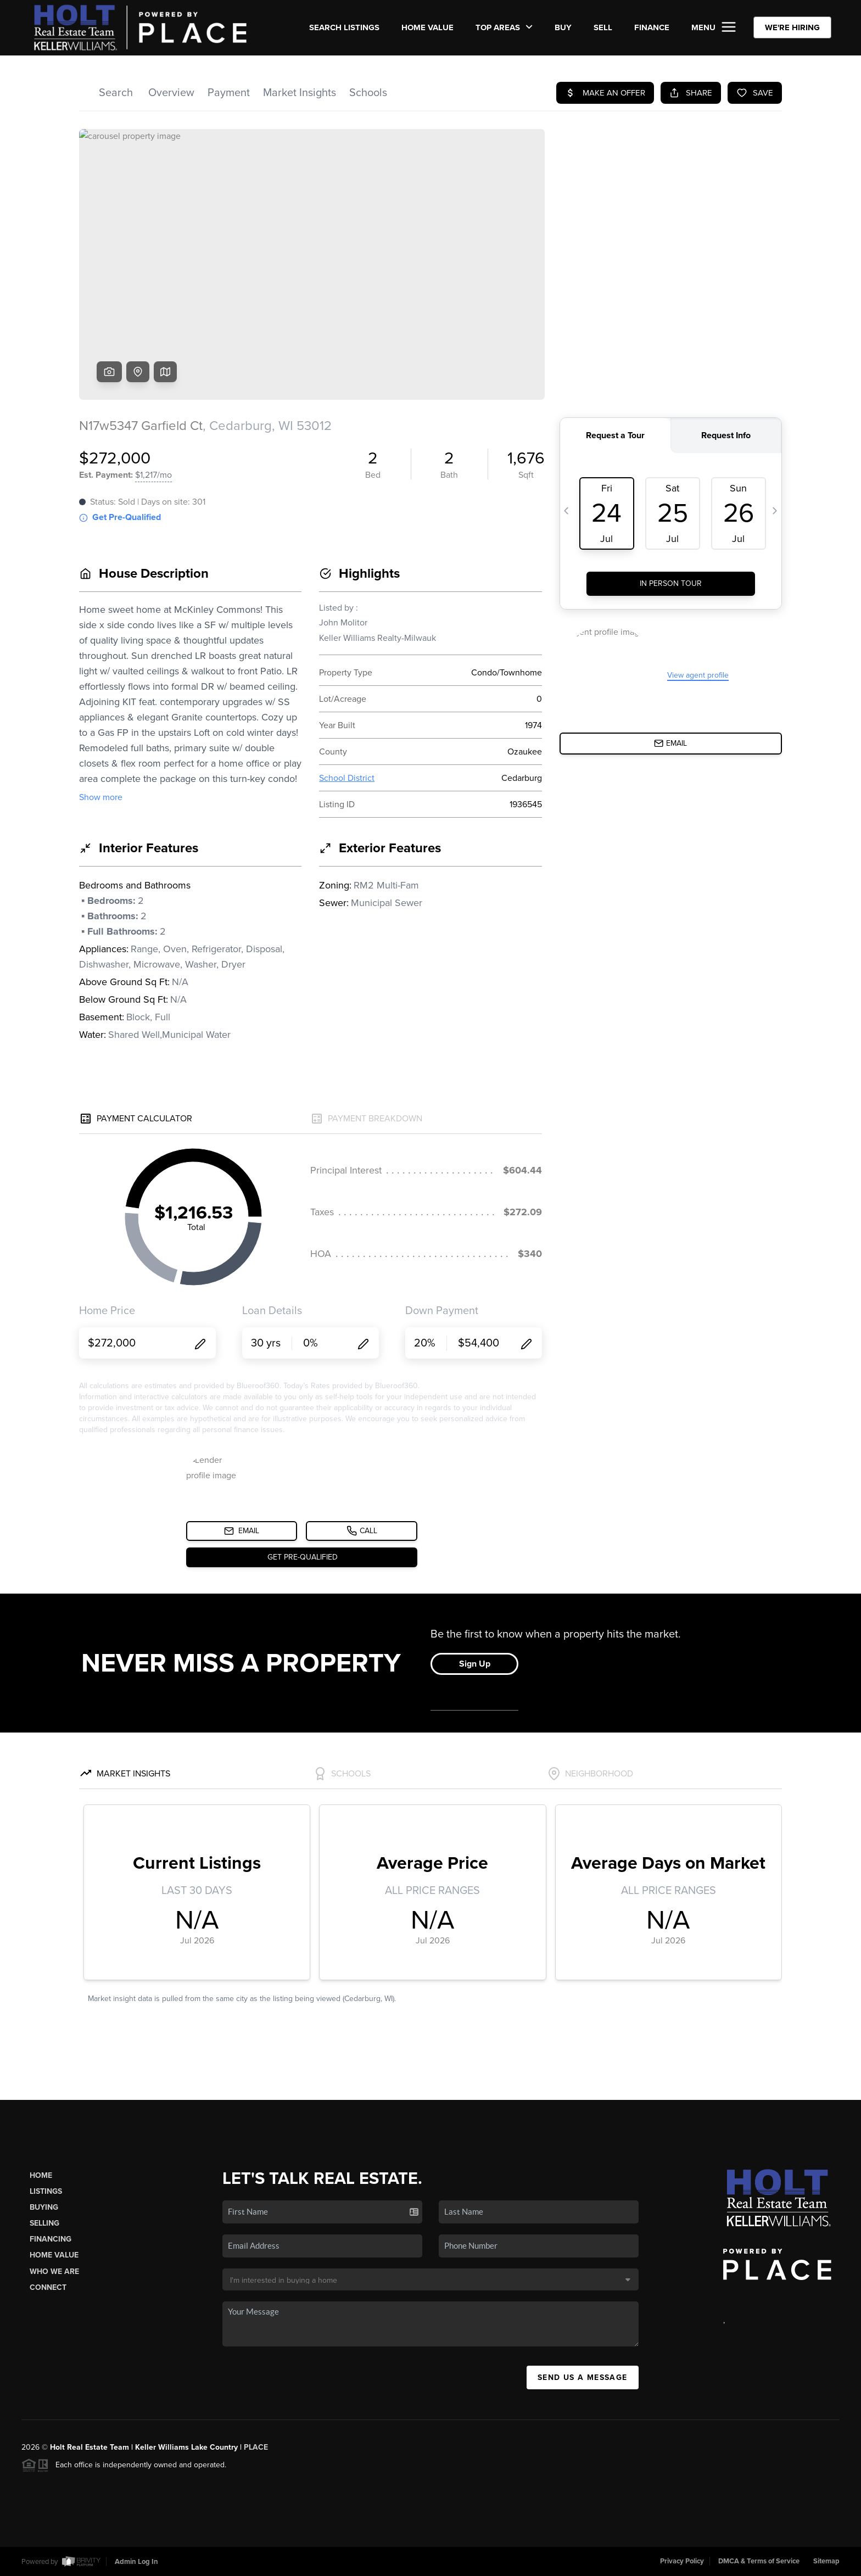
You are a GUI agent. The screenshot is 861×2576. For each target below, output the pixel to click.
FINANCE (651, 27)
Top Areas (504, 27)
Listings (46, 2191)
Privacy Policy (682, 2561)
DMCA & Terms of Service (759, 2561)
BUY (563, 27)
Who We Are (54, 2271)
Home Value (427, 27)
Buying (44, 2207)
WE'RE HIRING (792, 27)
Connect (48, 2287)
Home (41, 2175)
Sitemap (826, 2561)
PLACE (256, 2447)
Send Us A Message (583, 2377)
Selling (44, 2223)
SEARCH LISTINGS (344, 27)
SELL (603, 27)
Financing (50, 2239)
